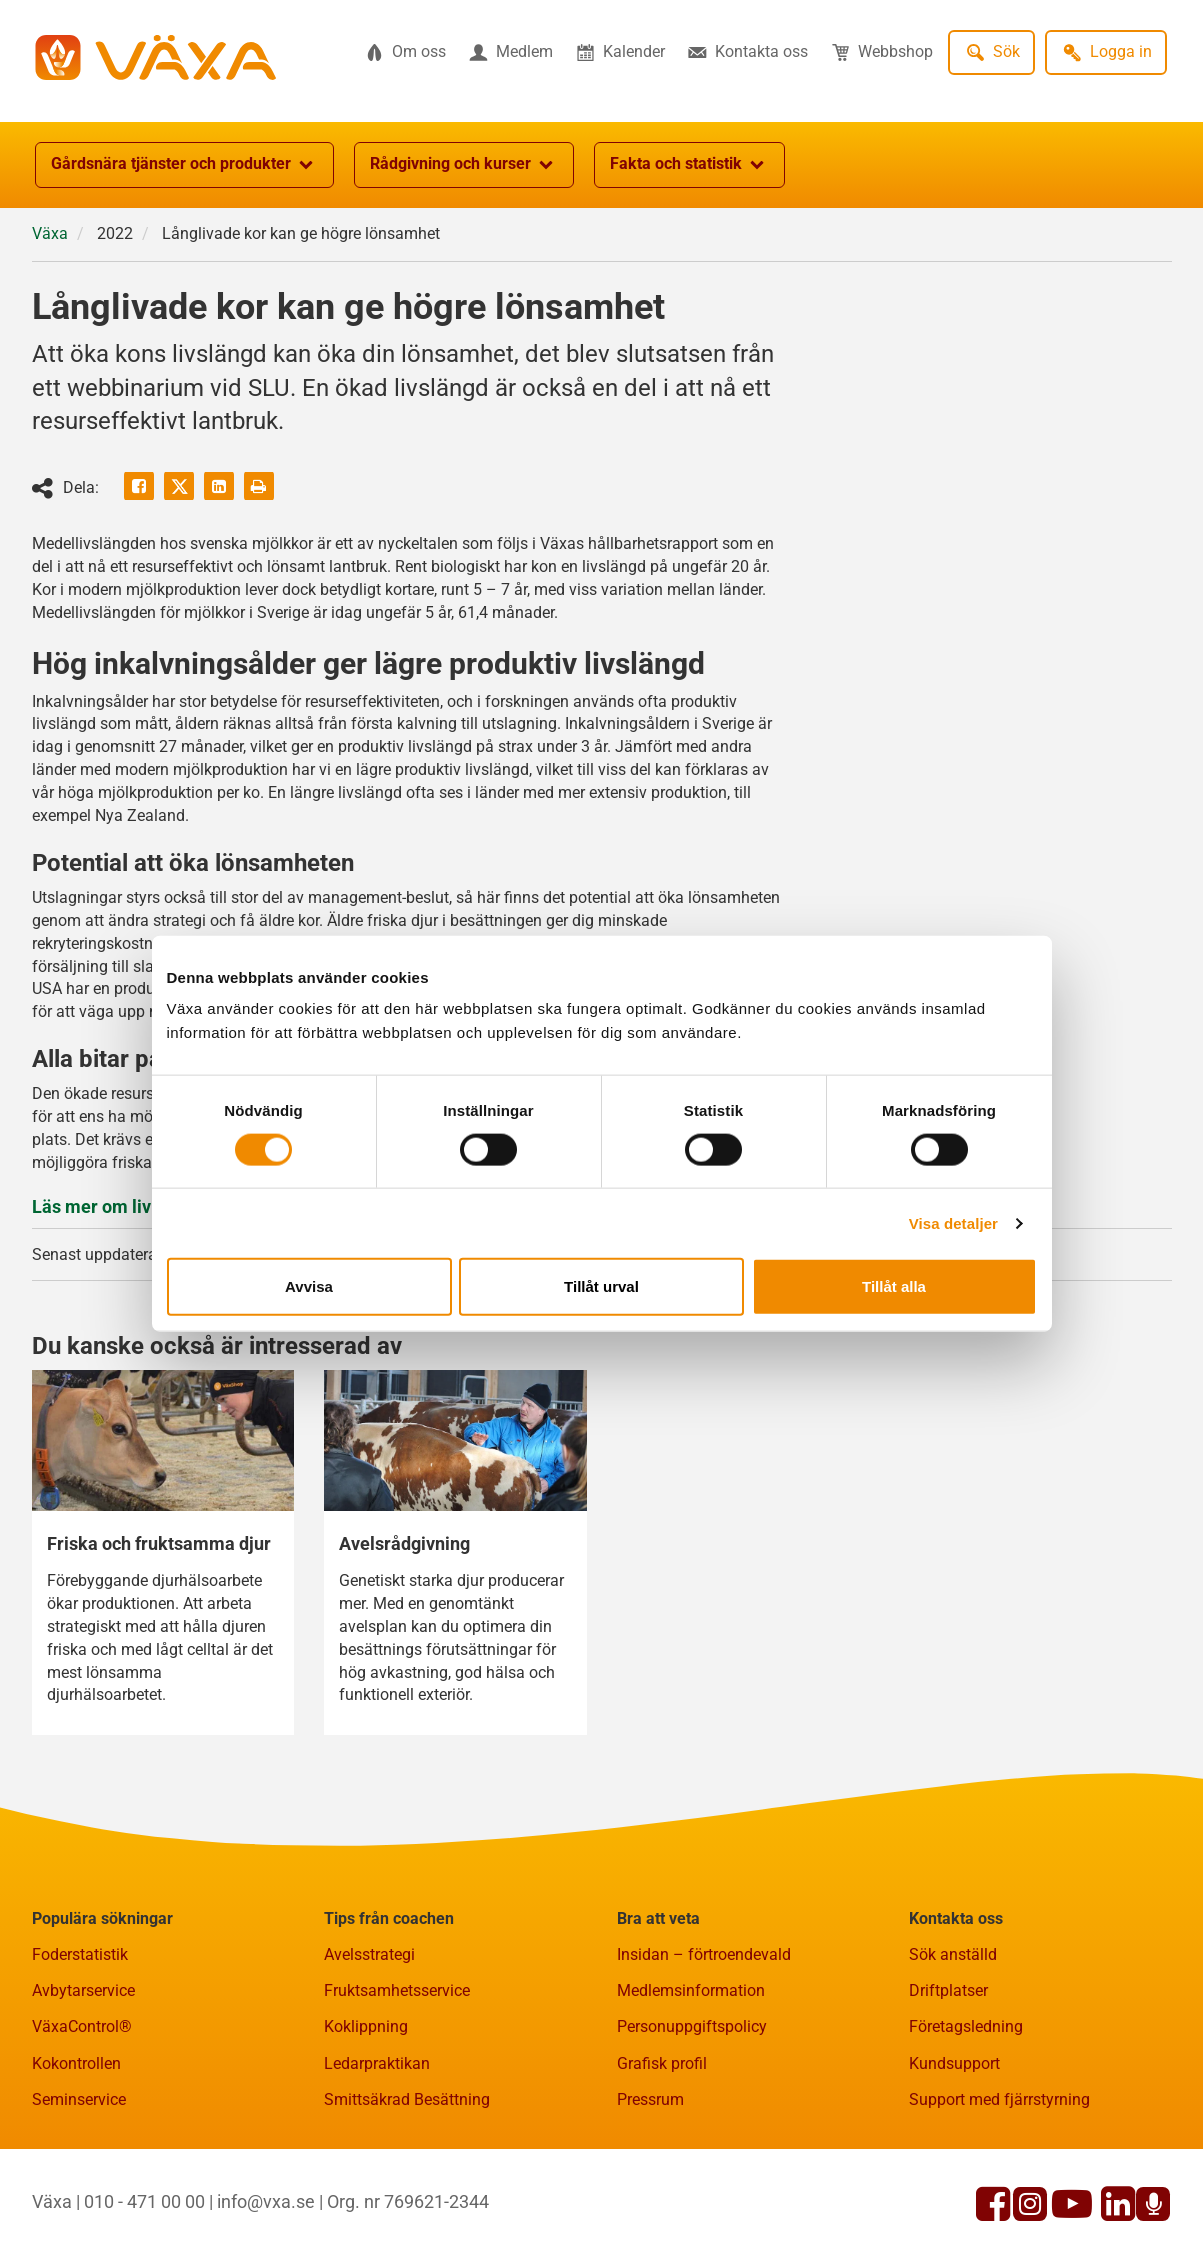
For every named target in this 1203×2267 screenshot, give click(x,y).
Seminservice (79, 2099)
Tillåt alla (894, 1286)
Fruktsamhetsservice (397, 1990)
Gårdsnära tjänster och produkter (184, 165)
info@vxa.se (266, 2201)
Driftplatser (948, 1990)
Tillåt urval (601, 1286)
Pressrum (650, 2099)
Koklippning (366, 2026)
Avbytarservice (83, 1990)
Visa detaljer (953, 1222)
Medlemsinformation (691, 1990)
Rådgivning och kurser (464, 165)
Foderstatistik (80, 1954)
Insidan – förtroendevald (704, 1954)
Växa (50, 233)
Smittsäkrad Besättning (407, 2099)
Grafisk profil (662, 2063)
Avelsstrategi (369, 1954)
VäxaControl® (82, 2026)
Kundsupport (954, 2063)
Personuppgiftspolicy (692, 2026)
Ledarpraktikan (377, 2063)
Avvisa (309, 1286)
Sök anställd (953, 1954)
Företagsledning (966, 2026)
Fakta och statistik (689, 165)
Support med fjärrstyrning (999, 2099)
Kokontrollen (76, 2063)
